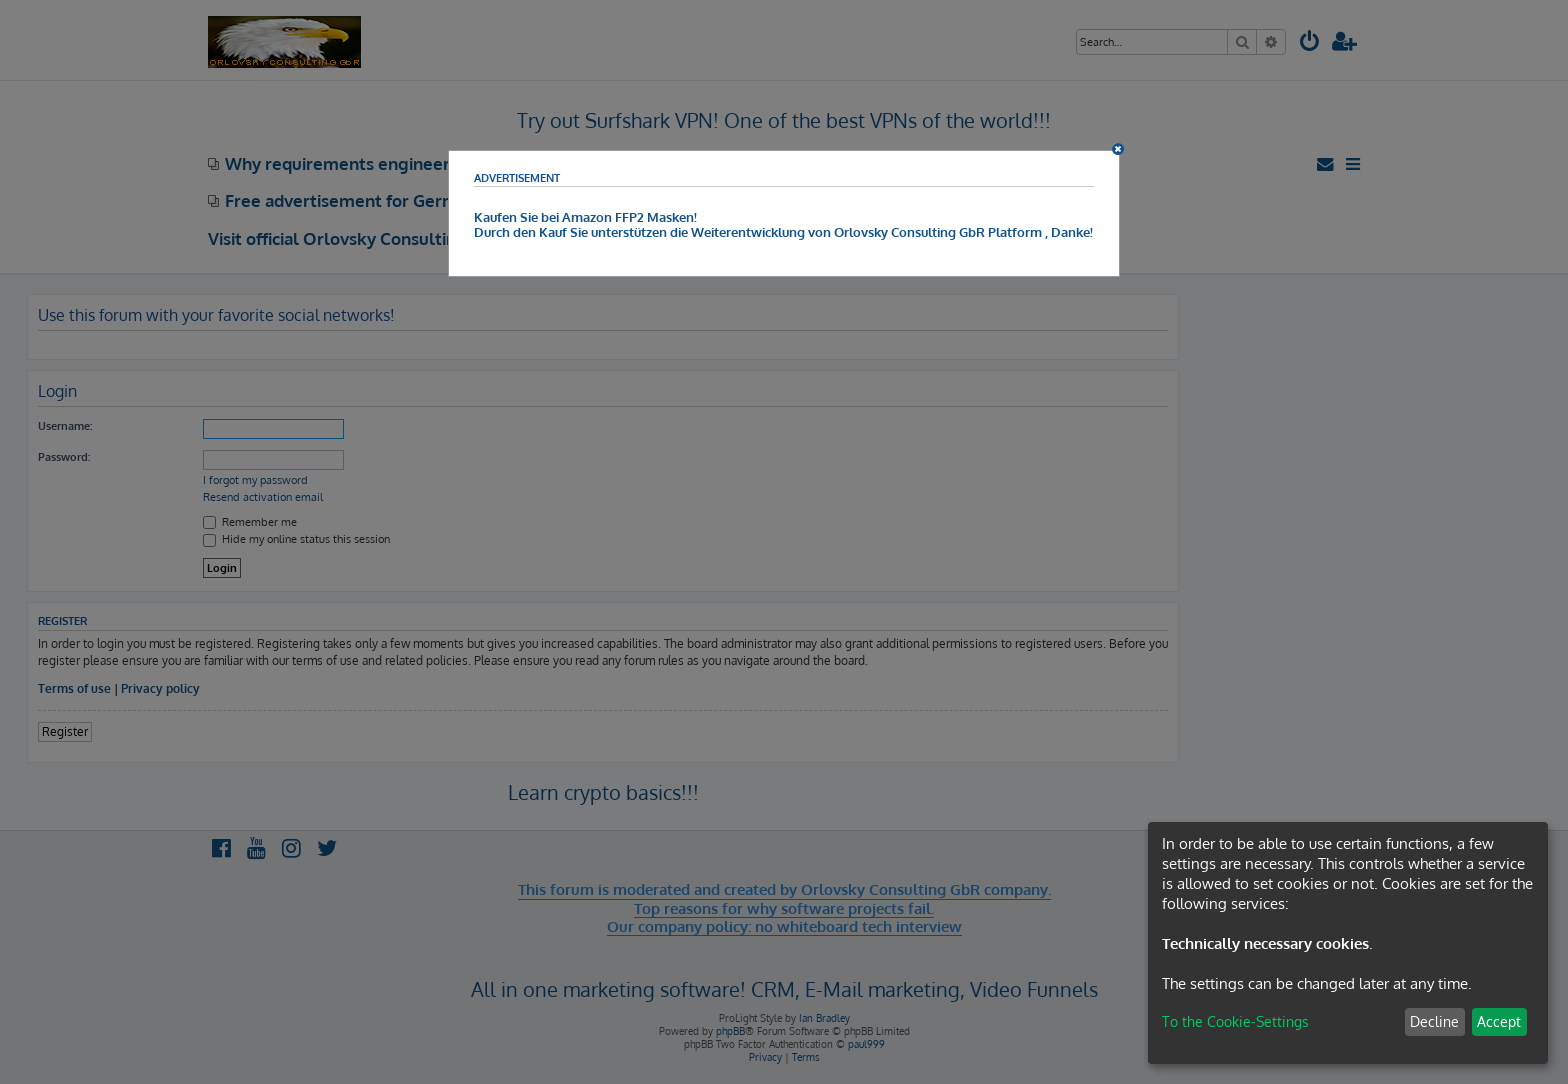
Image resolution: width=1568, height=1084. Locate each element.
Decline (1434, 1021)
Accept (1499, 1021)
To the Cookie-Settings (1235, 1021)
